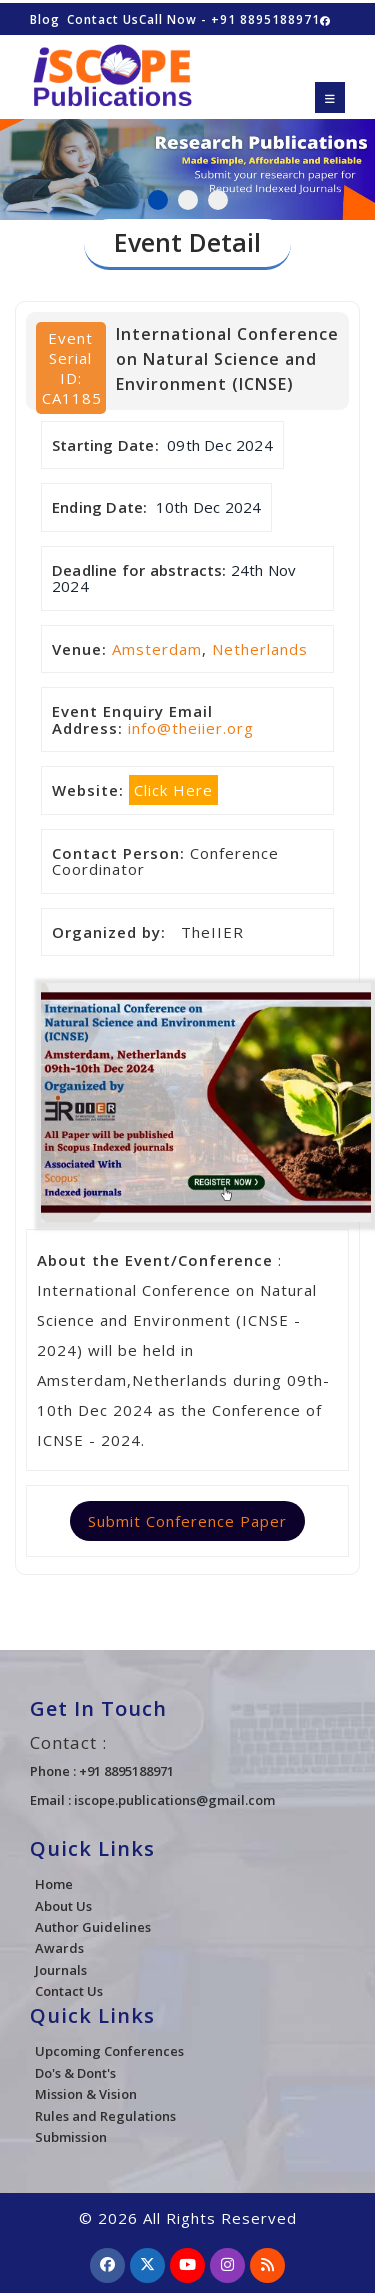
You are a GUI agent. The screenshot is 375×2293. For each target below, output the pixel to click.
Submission (71, 2137)
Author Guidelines (93, 1927)
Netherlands (260, 649)
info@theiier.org (191, 728)
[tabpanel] (187, 159)
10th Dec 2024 (209, 507)
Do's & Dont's (75, 2073)
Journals (61, 1970)
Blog (45, 19)
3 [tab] (218, 200)
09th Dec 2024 (220, 445)
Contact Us (103, 19)
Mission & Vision (86, 2094)
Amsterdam (157, 649)
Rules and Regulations (105, 2116)
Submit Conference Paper (187, 1521)
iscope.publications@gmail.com (174, 1800)
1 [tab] (158, 200)
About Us (63, 1906)
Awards (59, 1948)
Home (54, 1884)
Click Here (173, 790)
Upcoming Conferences (109, 2051)
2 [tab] (188, 200)
